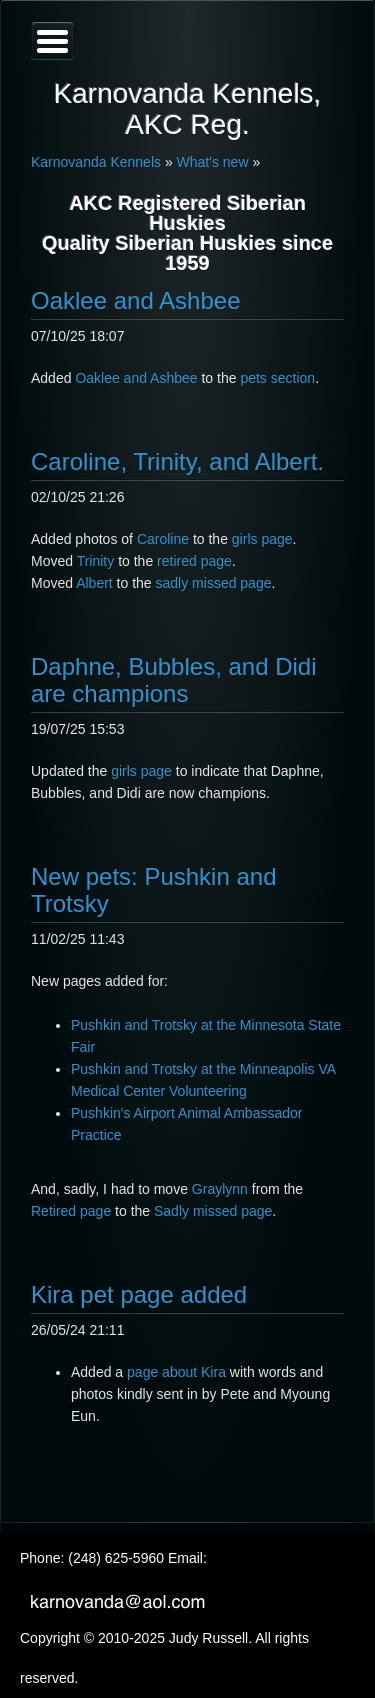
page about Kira (178, 1372)
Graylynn (220, 1189)
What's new (213, 162)
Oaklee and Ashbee (136, 300)
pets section (277, 378)
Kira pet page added (139, 1294)
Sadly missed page (213, 1211)
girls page (262, 539)
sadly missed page (214, 583)
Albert (94, 583)
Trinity (96, 561)
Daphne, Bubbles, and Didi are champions (174, 679)
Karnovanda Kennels (96, 162)
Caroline (163, 539)
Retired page (71, 1211)
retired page (194, 561)
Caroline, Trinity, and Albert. (177, 461)
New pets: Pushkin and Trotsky (153, 889)
